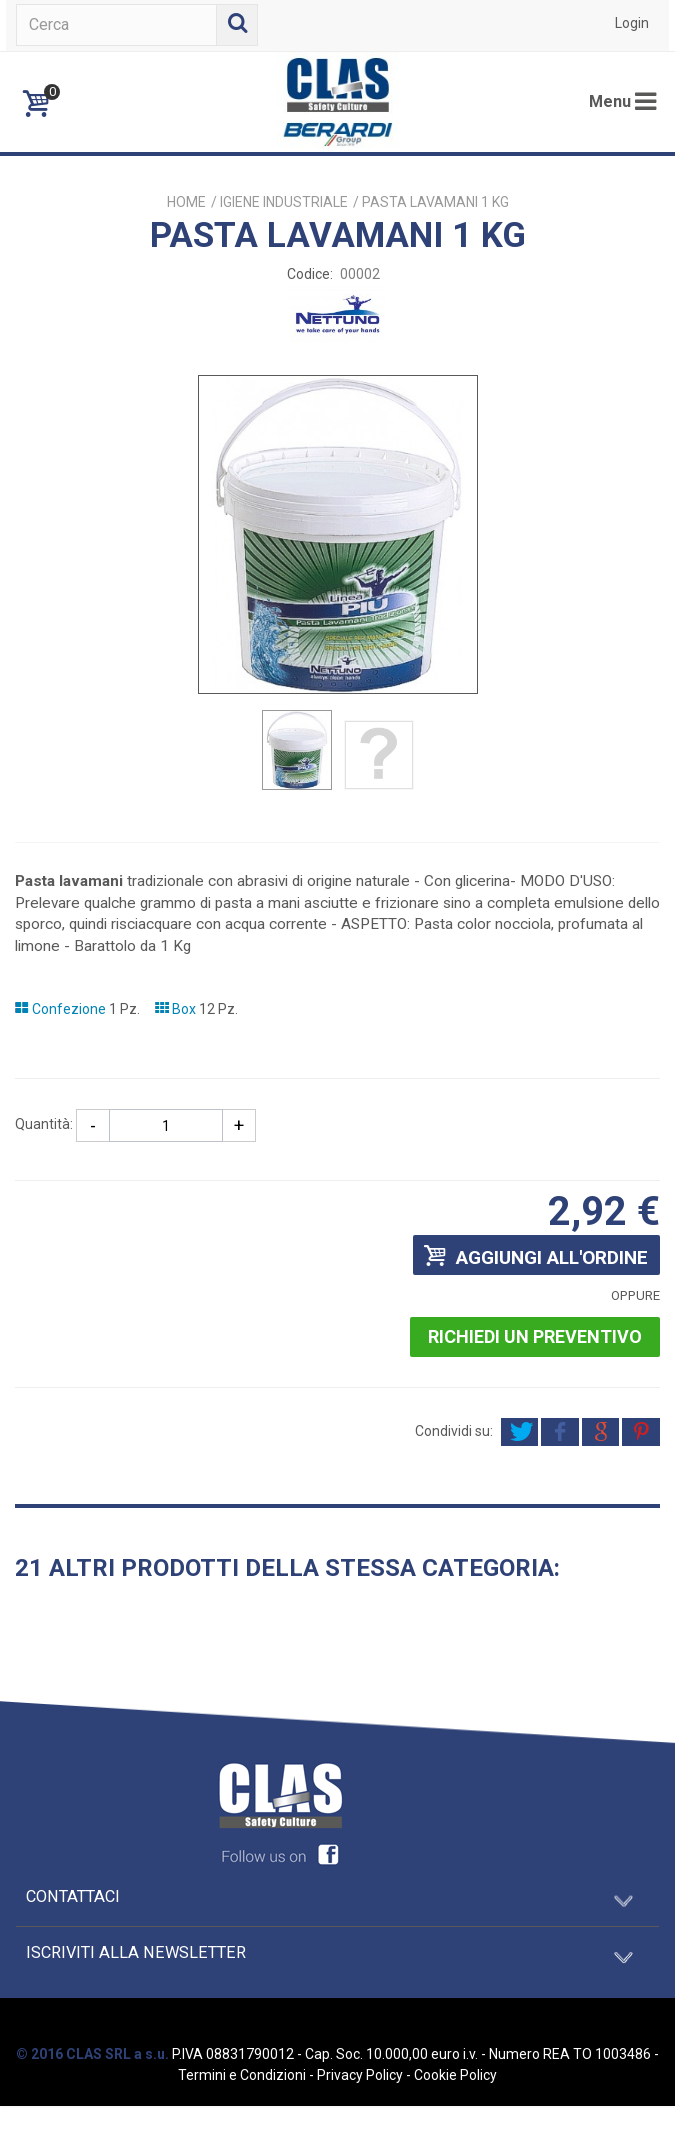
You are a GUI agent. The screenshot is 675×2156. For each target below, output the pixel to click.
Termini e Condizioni (242, 2075)
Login (632, 23)
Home (186, 202)
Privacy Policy (360, 2075)
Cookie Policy (455, 2075)
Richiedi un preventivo (535, 1336)
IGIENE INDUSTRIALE (284, 202)
